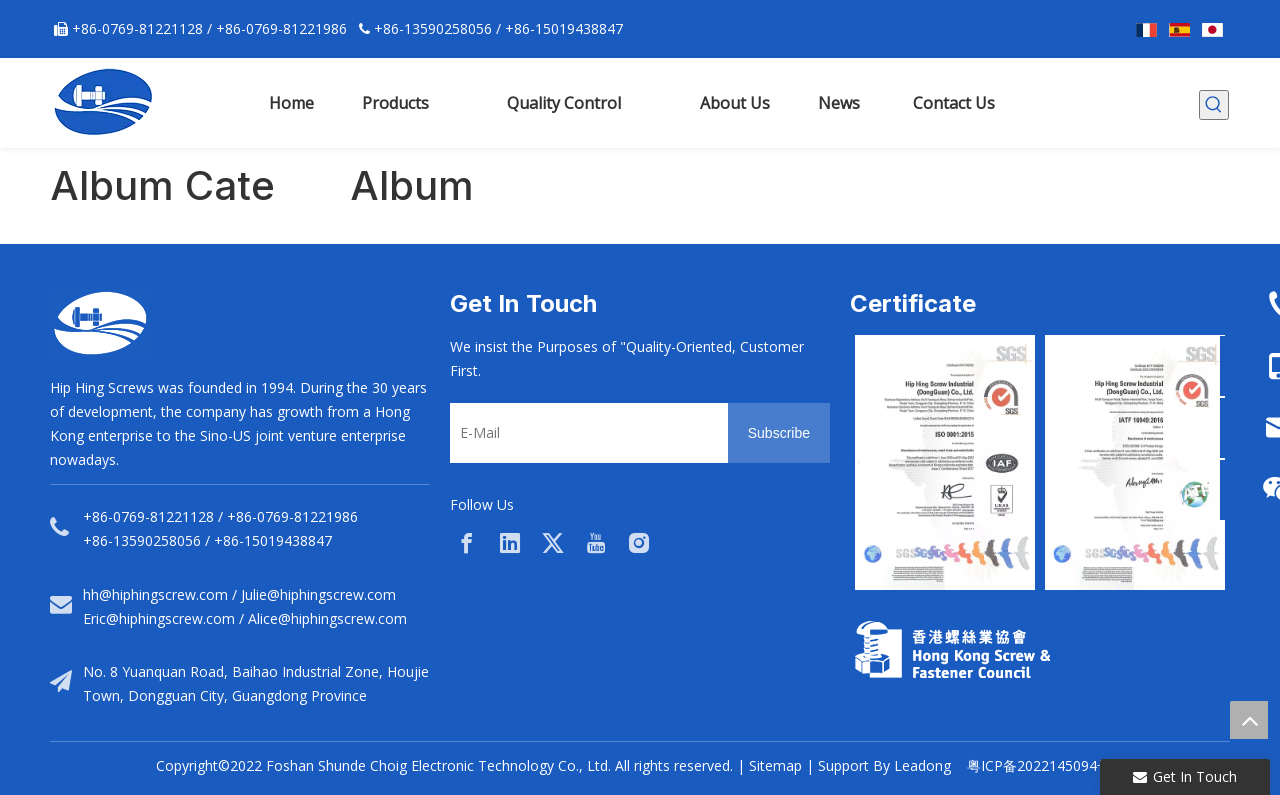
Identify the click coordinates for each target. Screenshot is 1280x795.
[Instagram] (639, 543)
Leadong (922, 765)
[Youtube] (596, 543)
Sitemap (775, 765)
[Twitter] (553, 543)
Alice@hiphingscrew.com (327, 618)
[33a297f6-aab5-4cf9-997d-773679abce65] (952, 649)
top (1249, 720)
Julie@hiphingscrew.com (318, 594)
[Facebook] (467, 543)
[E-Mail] (584, 433)
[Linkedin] (510, 543)
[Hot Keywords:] (1214, 105)
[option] (945, 462)
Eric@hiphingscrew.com (159, 618)
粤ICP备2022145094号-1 (1045, 765)
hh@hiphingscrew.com (155, 594)
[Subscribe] (779, 433)
